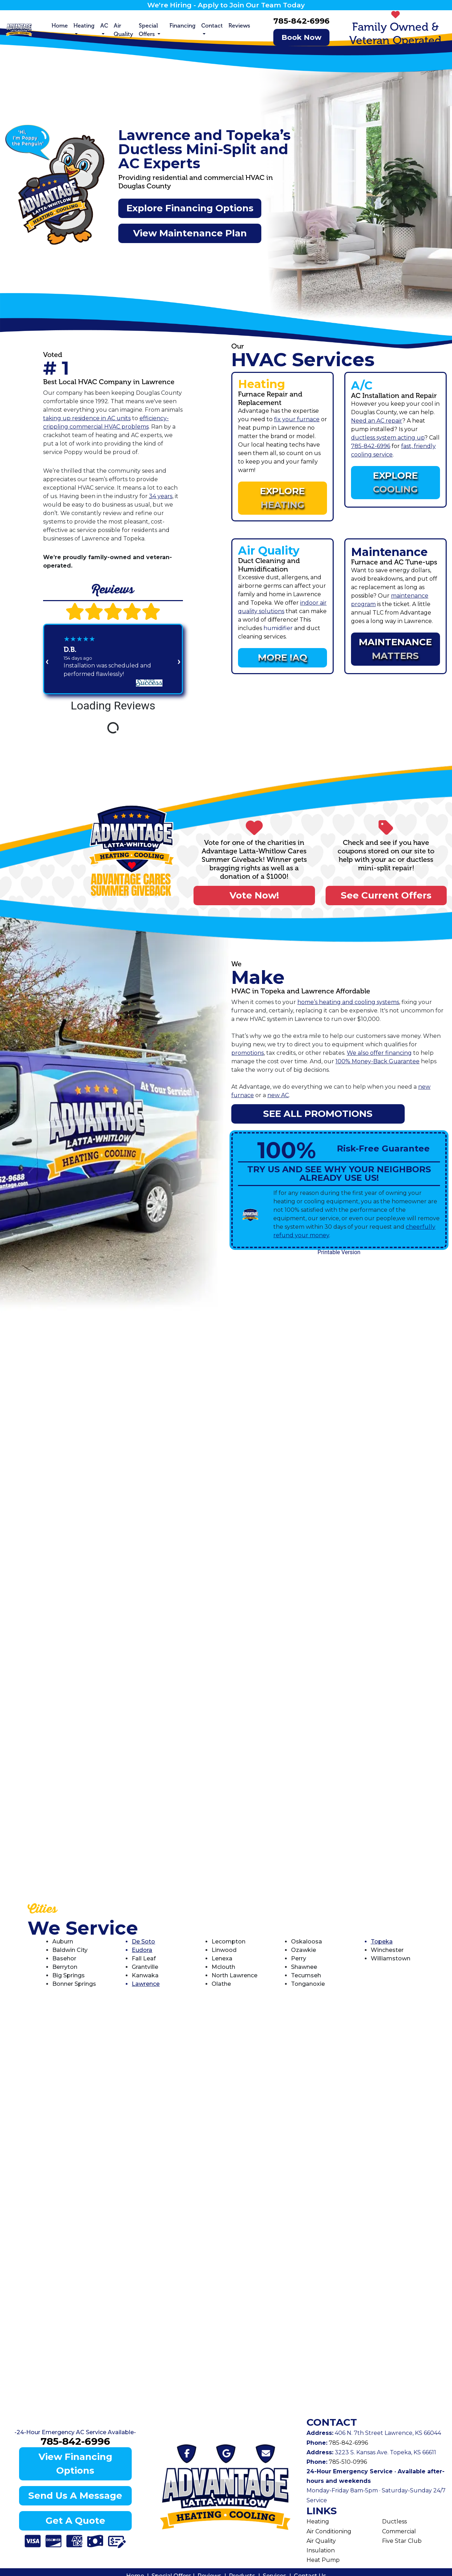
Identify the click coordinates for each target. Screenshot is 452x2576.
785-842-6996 (301, 20)
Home (60, 25)
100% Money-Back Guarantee (377, 1061)
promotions (247, 1053)
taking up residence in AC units (87, 418)
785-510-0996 (347, 2461)
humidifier (278, 628)
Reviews (239, 25)
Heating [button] (84, 25)
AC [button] (104, 25)
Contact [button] (212, 25)
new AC (278, 1095)
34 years (160, 496)
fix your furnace (297, 419)
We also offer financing (379, 1053)
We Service (83, 1927)
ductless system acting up (387, 437)
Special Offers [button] (148, 29)
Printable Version (338, 1252)
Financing (183, 25)
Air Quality (123, 29)
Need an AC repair (376, 420)
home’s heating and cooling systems (348, 1002)
